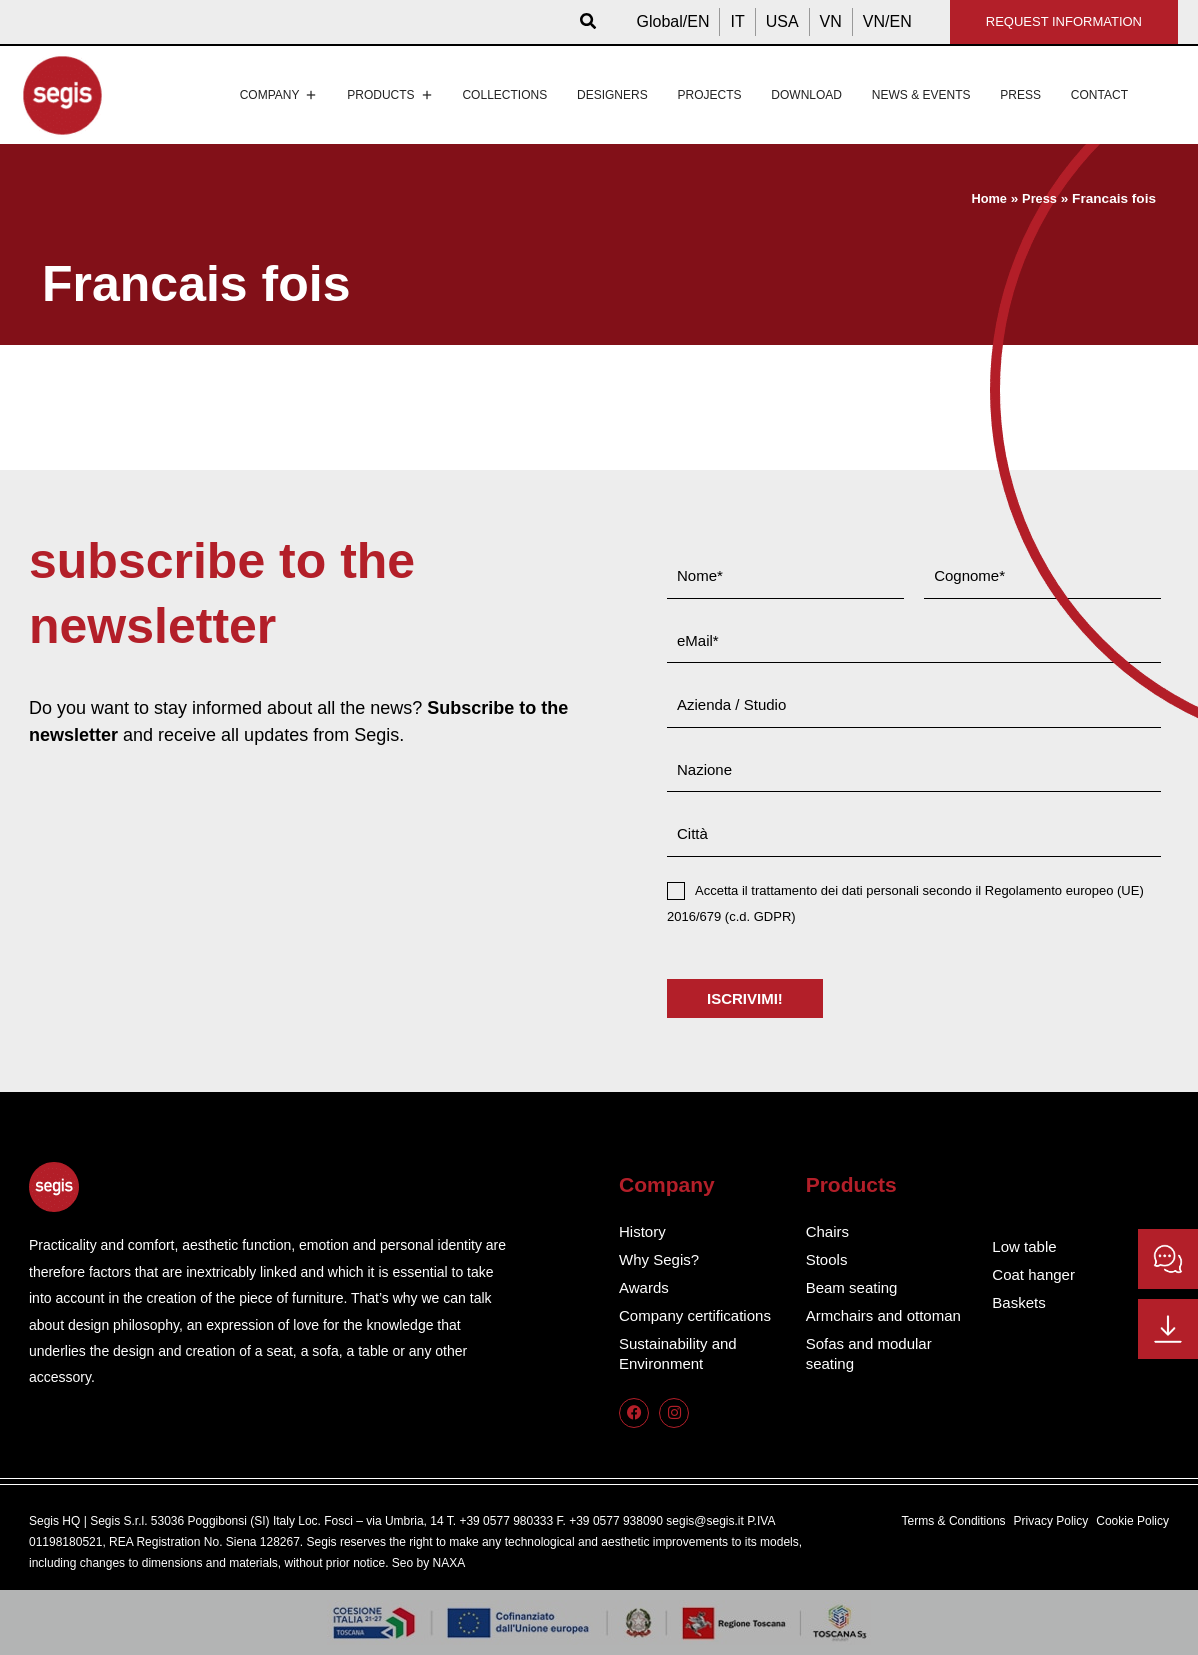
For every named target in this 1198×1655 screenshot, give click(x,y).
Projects (709, 95)
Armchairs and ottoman (888, 1315)
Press (1020, 95)
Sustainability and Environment (681, 1353)
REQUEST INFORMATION (1064, 21)
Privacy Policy (1051, 1521)
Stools (828, 1259)
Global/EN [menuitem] (673, 21)
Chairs (829, 1231)
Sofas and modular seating (873, 1353)
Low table (1026, 1246)
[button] (589, 22)
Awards (645, 1287)
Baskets (1020, 1302)
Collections (504, 95)
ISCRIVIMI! (745, 998)
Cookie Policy (1132, 1521)
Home (986, 198)
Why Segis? (661, 1259)
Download (806, 95)
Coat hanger (1036, 1274)
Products (389, 95)
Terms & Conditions (954, 1521)
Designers (612, 95)
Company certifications (700, 1315)
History (644, 1231)
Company (279, 95)
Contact (1099, 95)
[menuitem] (673, 22)
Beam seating (855, 1287)
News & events (921, 95)
